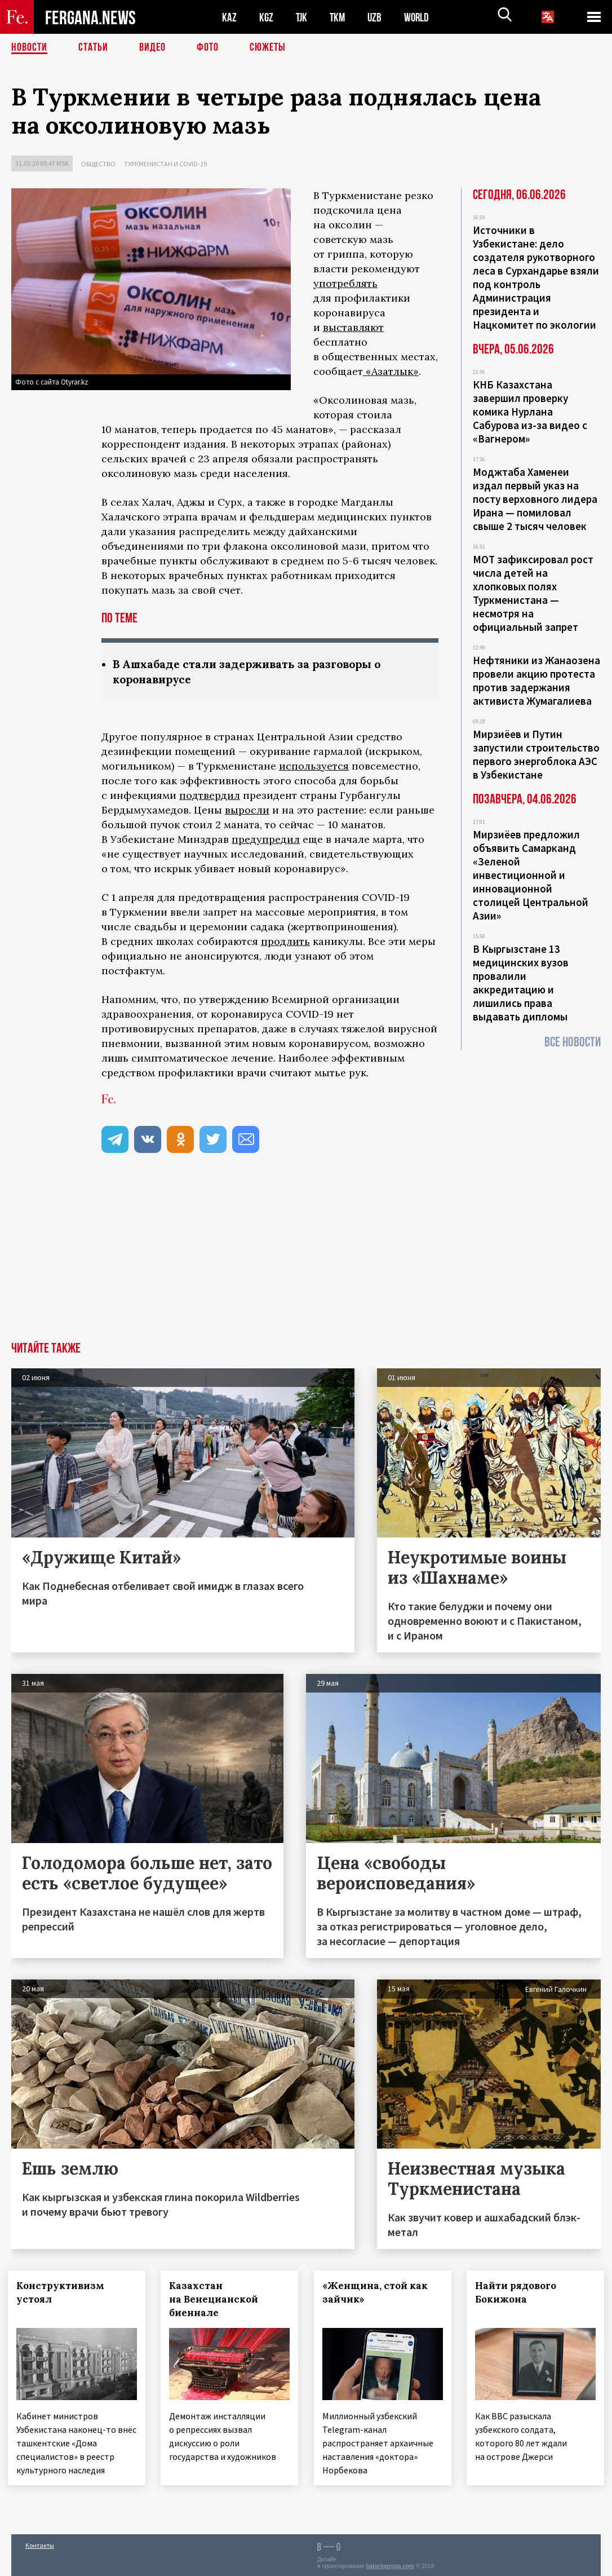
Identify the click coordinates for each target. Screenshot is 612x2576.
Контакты (39, 2543)
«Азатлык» (391, 371)
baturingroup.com (390, 2564)
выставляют (353, 327)
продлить (285, 941)
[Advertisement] (306, 1257)
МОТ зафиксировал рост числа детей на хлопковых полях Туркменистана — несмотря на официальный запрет (533, 593)
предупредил (266, 839)
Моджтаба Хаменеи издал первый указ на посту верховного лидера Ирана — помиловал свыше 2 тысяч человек (535, 499)
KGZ (266, 17)
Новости (29, 48)
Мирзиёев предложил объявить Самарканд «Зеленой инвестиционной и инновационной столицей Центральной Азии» (530, 875)
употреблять (345, 283)
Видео (152, 48)
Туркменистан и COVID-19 (165, 164)
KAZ (229, 17)
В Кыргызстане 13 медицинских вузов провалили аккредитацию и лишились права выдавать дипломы (521, 982)
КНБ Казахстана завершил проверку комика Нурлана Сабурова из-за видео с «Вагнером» (530, 411)
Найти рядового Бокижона (519, 2292)
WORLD (420, 17)
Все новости (572, 1042)
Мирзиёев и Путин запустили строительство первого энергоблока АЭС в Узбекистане (536, 754)
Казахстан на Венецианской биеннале (217, 2299)
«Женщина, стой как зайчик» (378, 2292)
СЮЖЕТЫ (268, 48)
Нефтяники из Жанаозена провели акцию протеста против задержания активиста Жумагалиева (536, 680)
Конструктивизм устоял (64, 2292)
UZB (377, 17)
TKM (339, 17)
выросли (247, 809)
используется (314, 765)
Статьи (93, 48)
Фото (208, 48)
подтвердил (209, 795)
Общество (98, 164)
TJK (302, 17)
